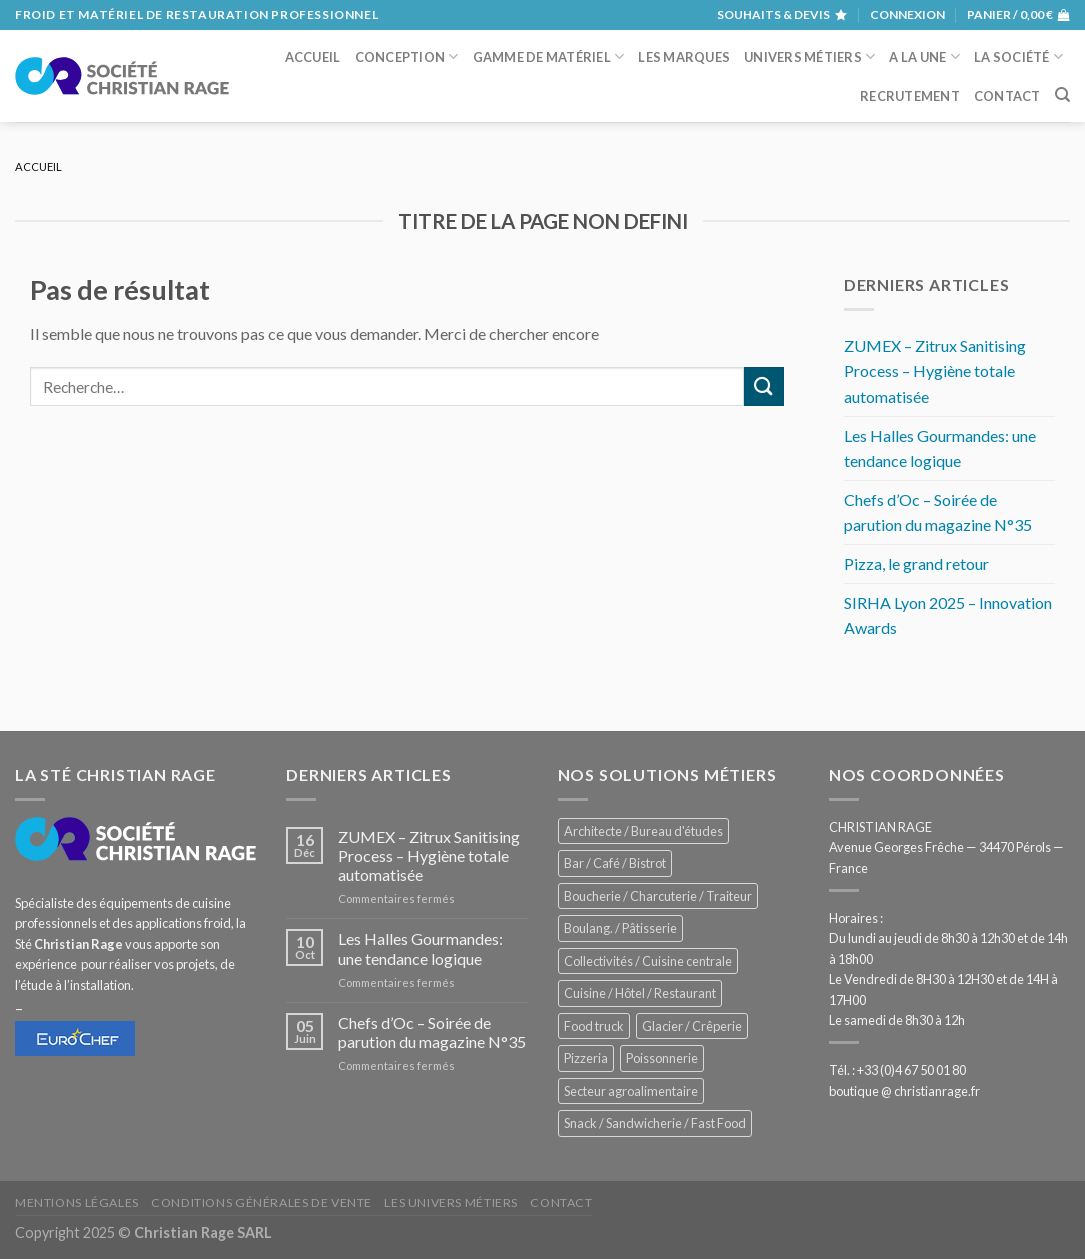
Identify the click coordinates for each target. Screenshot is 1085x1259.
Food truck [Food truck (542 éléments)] (594, 1026)
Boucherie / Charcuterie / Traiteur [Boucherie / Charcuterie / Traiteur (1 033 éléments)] (658, 896)
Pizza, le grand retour (916, 563)
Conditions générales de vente (261, 1202)
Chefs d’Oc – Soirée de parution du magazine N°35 (938, 512)
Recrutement (910, 96)
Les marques (684, 57)
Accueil (313, 57)
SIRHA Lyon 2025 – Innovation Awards (948, 615)
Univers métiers (809, 56)
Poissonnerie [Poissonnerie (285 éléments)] (662, 1058)
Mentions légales (77, 1202)
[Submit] (764, 386)
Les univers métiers (451, 1202)
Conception (407, 56)
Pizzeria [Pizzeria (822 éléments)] (586, 1058)
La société (1018, 56)
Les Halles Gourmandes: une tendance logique (940, 448)
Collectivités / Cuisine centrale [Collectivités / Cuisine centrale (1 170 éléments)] (648, 961)
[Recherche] (1062, 95)
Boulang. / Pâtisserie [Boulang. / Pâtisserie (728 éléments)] (620, 928)
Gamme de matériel (549, 56)
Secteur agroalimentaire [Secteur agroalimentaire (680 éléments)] (631, 1091)
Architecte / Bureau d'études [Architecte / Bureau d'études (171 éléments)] (643, 831)
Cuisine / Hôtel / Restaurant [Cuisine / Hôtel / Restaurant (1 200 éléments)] (640, 993)
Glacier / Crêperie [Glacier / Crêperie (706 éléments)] (692, 1026)
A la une (924, 56)
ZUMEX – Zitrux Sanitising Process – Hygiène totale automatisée (935, 371)
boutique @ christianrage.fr (904, 1091)
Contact (1007, 96)
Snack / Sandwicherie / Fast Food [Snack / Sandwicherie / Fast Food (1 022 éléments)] (655, 1123)
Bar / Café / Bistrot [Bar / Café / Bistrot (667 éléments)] (615, 863)
